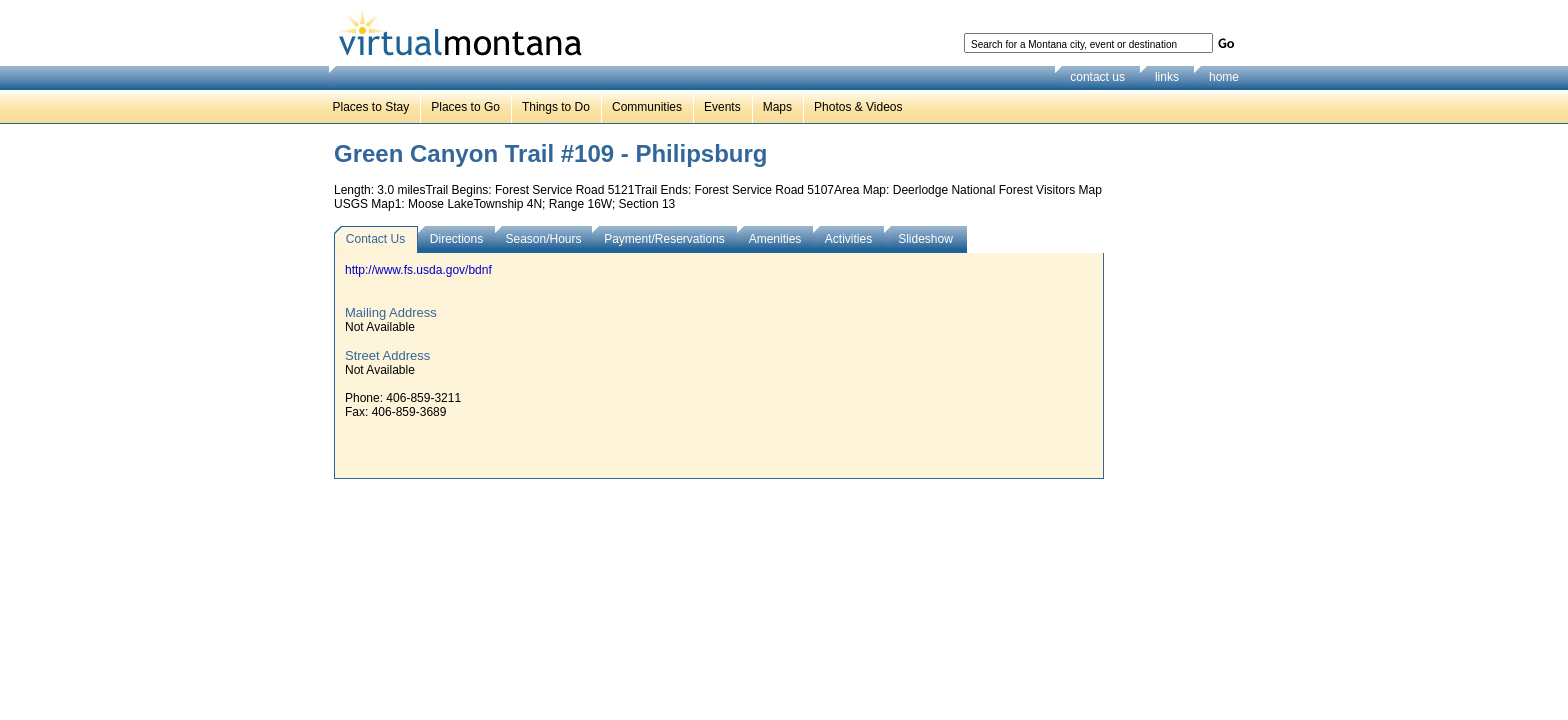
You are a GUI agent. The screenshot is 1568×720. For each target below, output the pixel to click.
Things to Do (556, 107)
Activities (848, 239)
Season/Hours (543, 239)
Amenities (775, 239)
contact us (1097, 77)
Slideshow (925, 239)
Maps (777, 107)
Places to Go (465, 107)
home (1224, 77)
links (1167, 77)
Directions (456, 239)
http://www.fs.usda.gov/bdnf (418, 270)
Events (722, 107)
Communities (647, 107)
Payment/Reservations (664, 239)
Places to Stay (371, 107)
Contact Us (375, 239)
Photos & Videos (858, 107)
